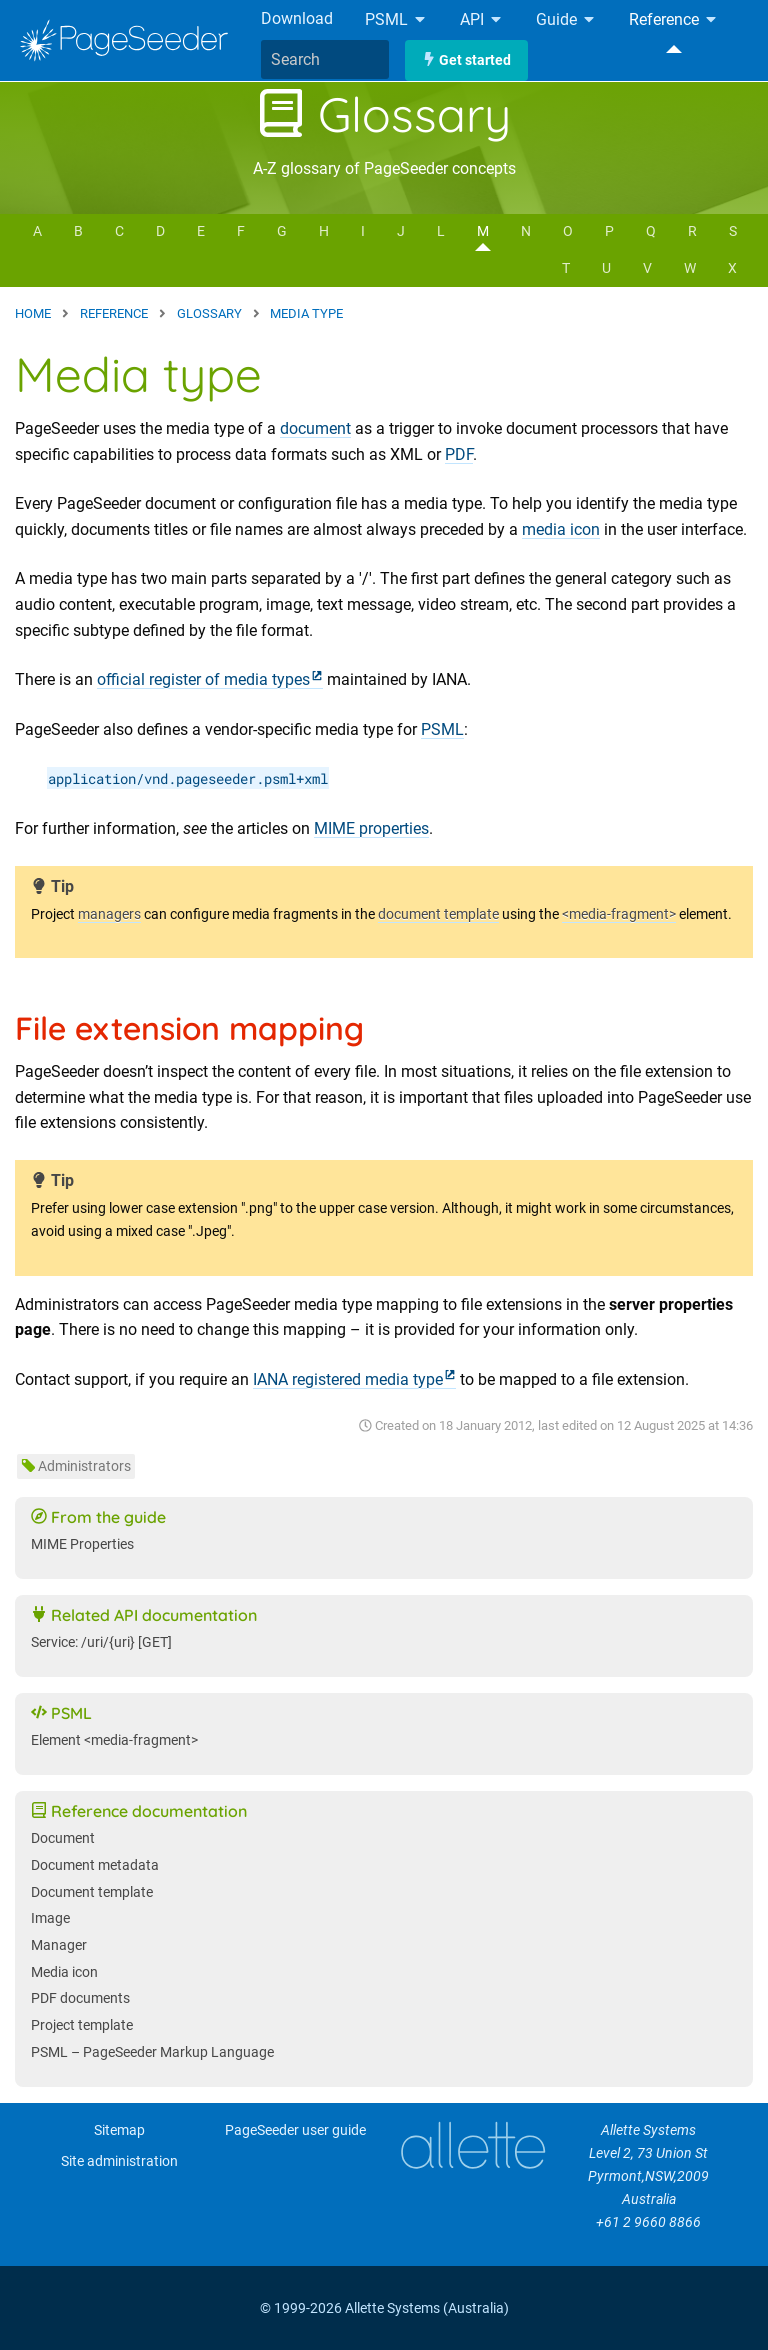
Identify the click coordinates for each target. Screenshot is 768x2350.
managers (109, 914)
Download (297, 18)
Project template (82, 2025)
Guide (566, 20)
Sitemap (119, 2130)
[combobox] (325, 60)
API (482, 20)
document (315, 428)
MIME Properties (82, 1544)
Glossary (384, 114)
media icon (561, 529)
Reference (674, 20)
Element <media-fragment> (114, 1740)
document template (438, 914)
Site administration (119, 2161)
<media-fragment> (619, 914)
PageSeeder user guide (295, 2130)
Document (63, 1838)
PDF (459, 454)
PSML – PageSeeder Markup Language (152, 2052)
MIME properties (371, 828)
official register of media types (203, 679)
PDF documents (80, 1998)
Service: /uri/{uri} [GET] (101, 1642)
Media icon (64, 1972)
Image (50, 1918)
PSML (396, 20)
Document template (92, 1892)
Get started (466, 60)
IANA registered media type (348, 1379)
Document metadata (95, 1865)
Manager (59, 1945)
